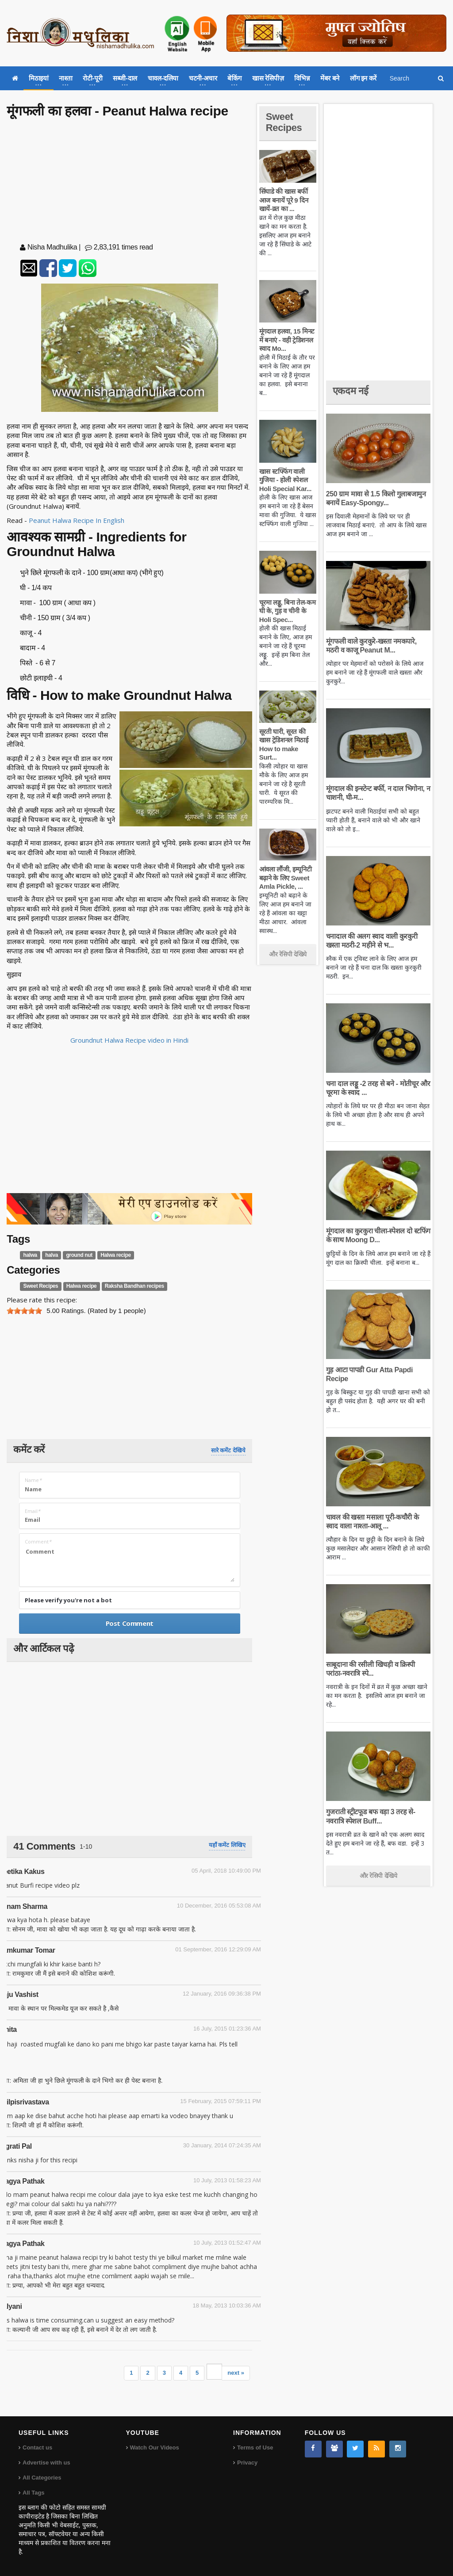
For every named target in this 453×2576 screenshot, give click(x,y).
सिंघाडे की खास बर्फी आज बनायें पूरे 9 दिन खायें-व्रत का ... (283, 200)
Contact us (37, 2447)
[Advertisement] (129, 182)
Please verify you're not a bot (68, 1600)
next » (235, 2372)
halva (51, 1255)
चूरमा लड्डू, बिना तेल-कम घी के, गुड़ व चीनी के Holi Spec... (287, 611)
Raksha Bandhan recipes (134, 1286)
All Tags (34, 2492)
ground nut (79, 1255)
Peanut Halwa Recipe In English (76, 520)
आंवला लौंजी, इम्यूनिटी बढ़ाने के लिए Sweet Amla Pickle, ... (285, 877)
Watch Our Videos (154, 2447)
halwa (30, 1255)
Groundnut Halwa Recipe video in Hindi (129, 1040)
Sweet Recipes (40, 1286)
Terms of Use (255, 2447)
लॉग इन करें (363, 78)
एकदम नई (350, 390)
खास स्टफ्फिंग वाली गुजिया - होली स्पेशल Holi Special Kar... (285, 480)
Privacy (247, 2462)
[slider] (24, 1310)
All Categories (42, 2477)
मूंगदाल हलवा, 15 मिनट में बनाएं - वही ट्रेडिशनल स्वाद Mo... (287, 339)
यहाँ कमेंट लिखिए (227, 1845)
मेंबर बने (329, 78)
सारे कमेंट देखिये (228, 1450)
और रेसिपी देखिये (288, 954)
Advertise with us (46, 2462)
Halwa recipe (115, 1255)
